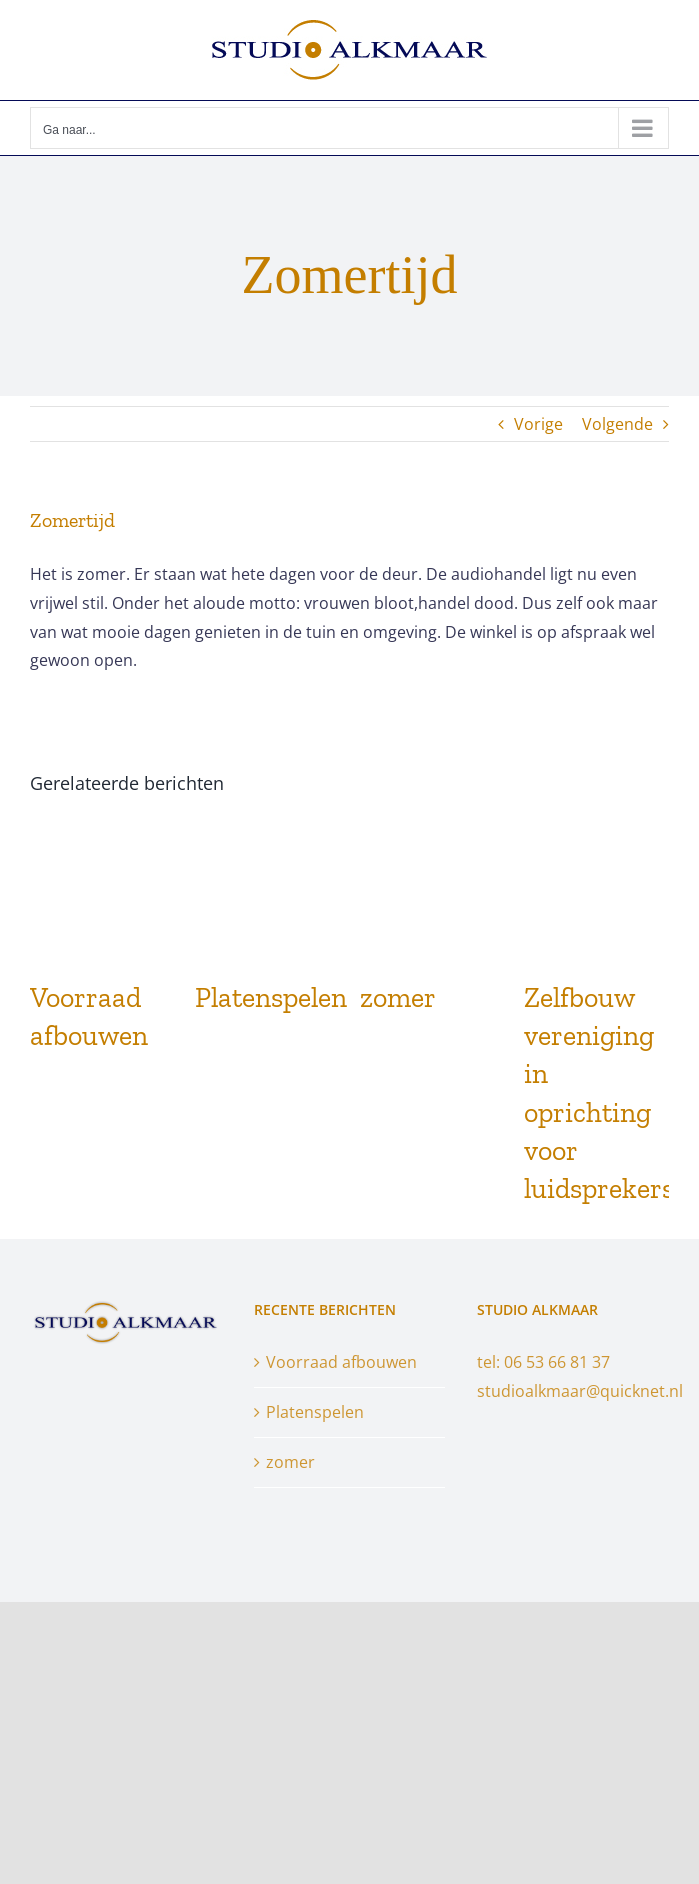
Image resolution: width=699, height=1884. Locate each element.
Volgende (617, 424)
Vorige (538, 424)
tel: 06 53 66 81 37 (543, 1362)
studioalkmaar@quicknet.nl (580, 1391)
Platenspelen (271, 997)
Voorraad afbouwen (341, 1362)
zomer (398, 997)
